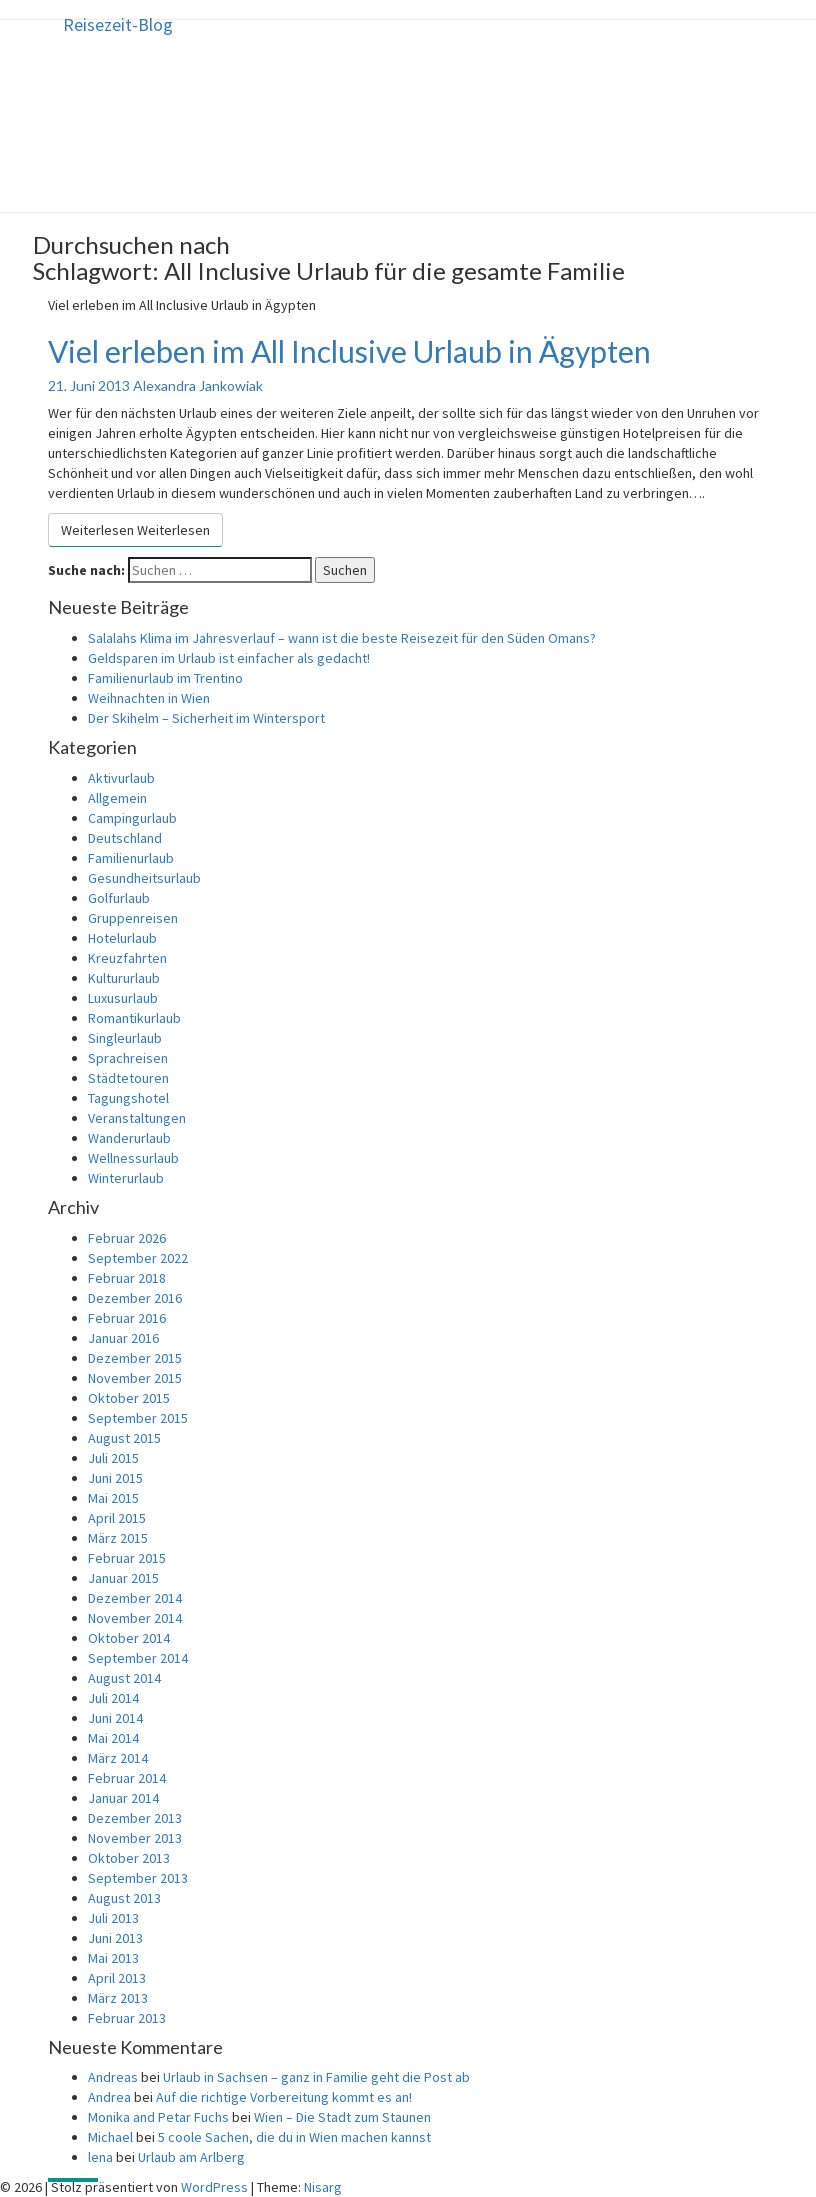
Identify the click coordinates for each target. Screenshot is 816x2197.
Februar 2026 (127, 1238)
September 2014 (138, 1658)
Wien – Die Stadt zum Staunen (342, 2117)
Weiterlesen (135, 530)
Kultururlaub (124, 978)
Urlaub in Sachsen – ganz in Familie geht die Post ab (316, 2077)
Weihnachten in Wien (149, 698)
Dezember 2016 (135, 1298)
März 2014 (118, 1758)
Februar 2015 (127, 1558)
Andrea (109, 2097)
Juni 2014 (115, 1718)
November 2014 (135, 1618)
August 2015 (124, 1438)
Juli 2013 (113, 1918)
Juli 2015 (113, 1458)
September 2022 (138, 1258)
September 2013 (138, 1878)
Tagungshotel (128, 1098)
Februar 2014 (127, 1778)
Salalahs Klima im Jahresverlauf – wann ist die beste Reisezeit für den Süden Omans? (342, 638)
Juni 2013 (115, 1938)
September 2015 (138, 1418)
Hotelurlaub (122, 938)
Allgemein (117, 798)
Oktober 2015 (129, 1398)
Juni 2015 (115, 1478)
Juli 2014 (113, 1698)
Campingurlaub (132, 818)
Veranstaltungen (137, 1118)
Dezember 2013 (135, 1818)
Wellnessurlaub (133, 1158)
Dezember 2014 (135, 1598)
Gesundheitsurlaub (144, 878)
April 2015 (117, 1518)
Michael (110, 2137)
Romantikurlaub (134, 1018)
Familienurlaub (131, 858)
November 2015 (135, 1378)
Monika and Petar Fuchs (158, 2117)
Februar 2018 (127, 1278)
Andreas (113, 2077)
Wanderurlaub (129, 1138)
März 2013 (118, 1998)
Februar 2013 (127, 2018)
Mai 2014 (113, 1738)
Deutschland (125, 838)
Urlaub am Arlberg (191, 2157)
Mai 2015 (113, 1498)
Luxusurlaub (123, 998)
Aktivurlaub (121, 778)
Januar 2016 (123, 1338)
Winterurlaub (126, 1178)
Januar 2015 (123, 1578)
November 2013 (135, 1838)
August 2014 (124, 1678)
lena (100, 2157)
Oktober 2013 (129, 1858)
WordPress (214, 2187)
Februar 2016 (127, 1318)
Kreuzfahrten (127, 958)
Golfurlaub (119, 898)
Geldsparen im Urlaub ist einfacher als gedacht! (229, 658)
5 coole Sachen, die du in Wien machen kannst (294, 2137)
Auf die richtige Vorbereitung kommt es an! (284, 2097)
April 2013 (117, 1978)
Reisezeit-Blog (118, 24)
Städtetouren (128, 1078)
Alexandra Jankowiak (198, 385)
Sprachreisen (128, 1058)
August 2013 (124, 1898)
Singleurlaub (125, 1038)
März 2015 (118, 1538)
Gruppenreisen (133, 918)
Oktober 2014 (129, 1638)
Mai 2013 (113, 1958)
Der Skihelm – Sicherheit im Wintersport (206, 718)
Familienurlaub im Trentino (165, 678)
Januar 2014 (123, 1798)
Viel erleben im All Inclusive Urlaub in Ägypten (349, 351)
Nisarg (323, 2187)
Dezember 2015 (135, 1358)
